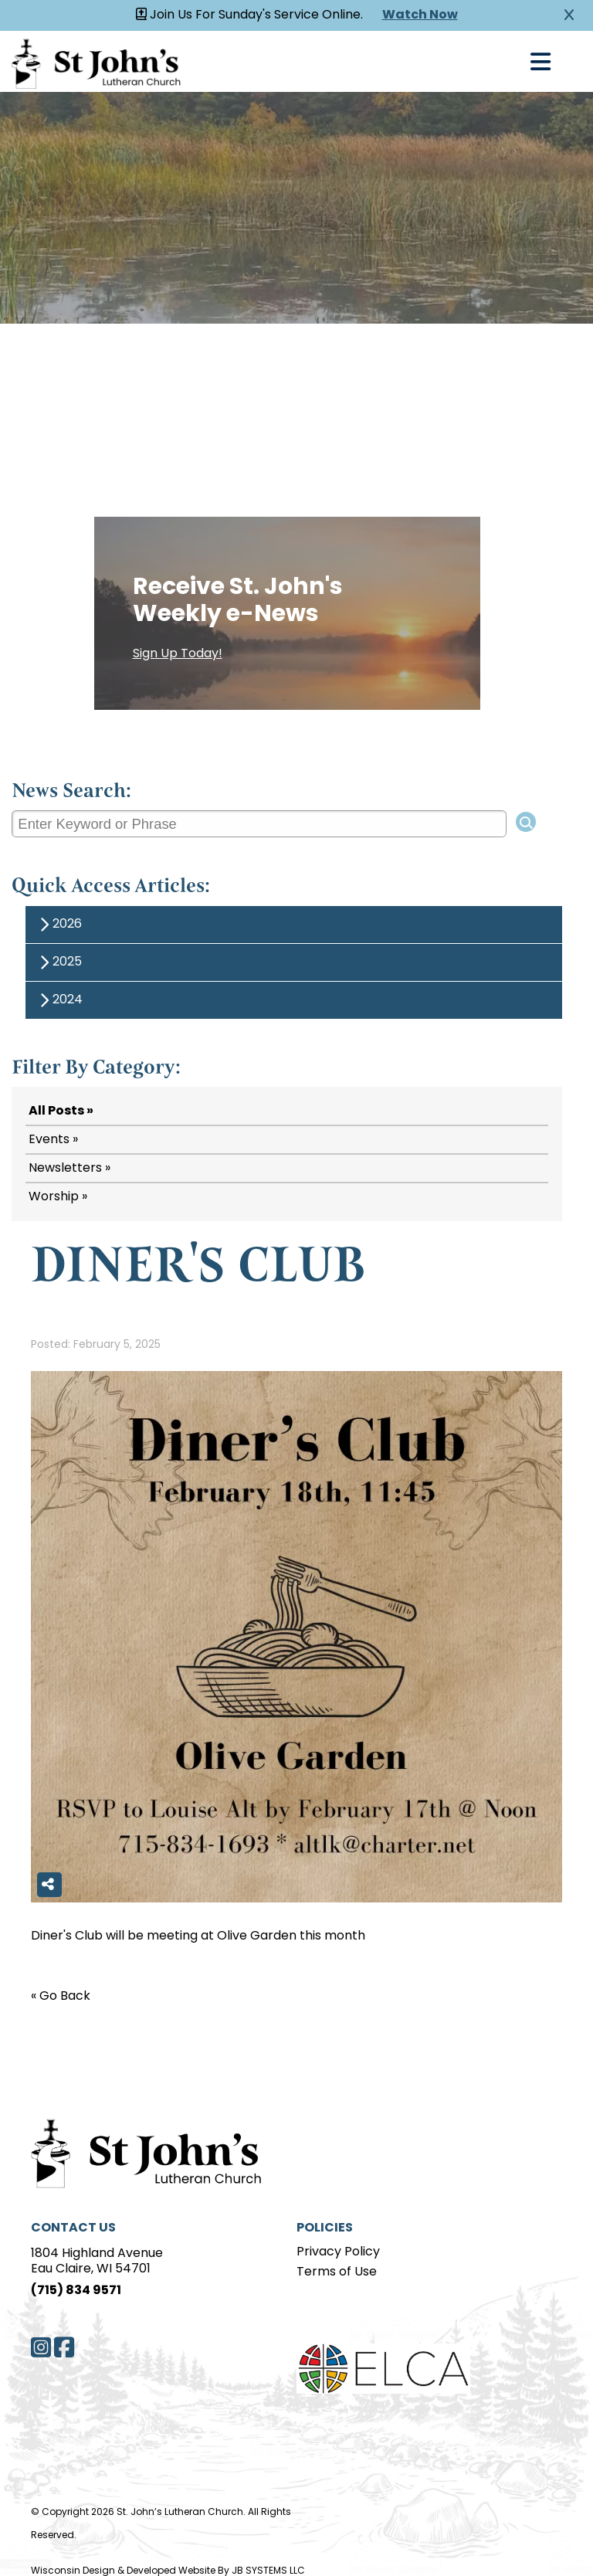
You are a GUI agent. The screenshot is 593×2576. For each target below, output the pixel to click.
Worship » (58, 1197)
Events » (53, 1140)
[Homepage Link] (96, 61)
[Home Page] (139, 2151)
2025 (58, 962)
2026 (58, 925)
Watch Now (420, 15)
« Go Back (60, 1997)
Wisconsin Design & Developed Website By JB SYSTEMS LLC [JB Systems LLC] (168, 2571)
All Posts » (61, 1111)
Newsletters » (69, 1168)
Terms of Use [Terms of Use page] (336, 2272)
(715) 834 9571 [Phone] (76, 2291)
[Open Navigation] (540, 61)
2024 (59, 1000)
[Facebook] (64, 2347)
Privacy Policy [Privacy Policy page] (338, 2252)
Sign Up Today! (177, 654)
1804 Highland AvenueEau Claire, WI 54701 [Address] (97, 2262)
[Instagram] (41, 2347)
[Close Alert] (569, 15)
